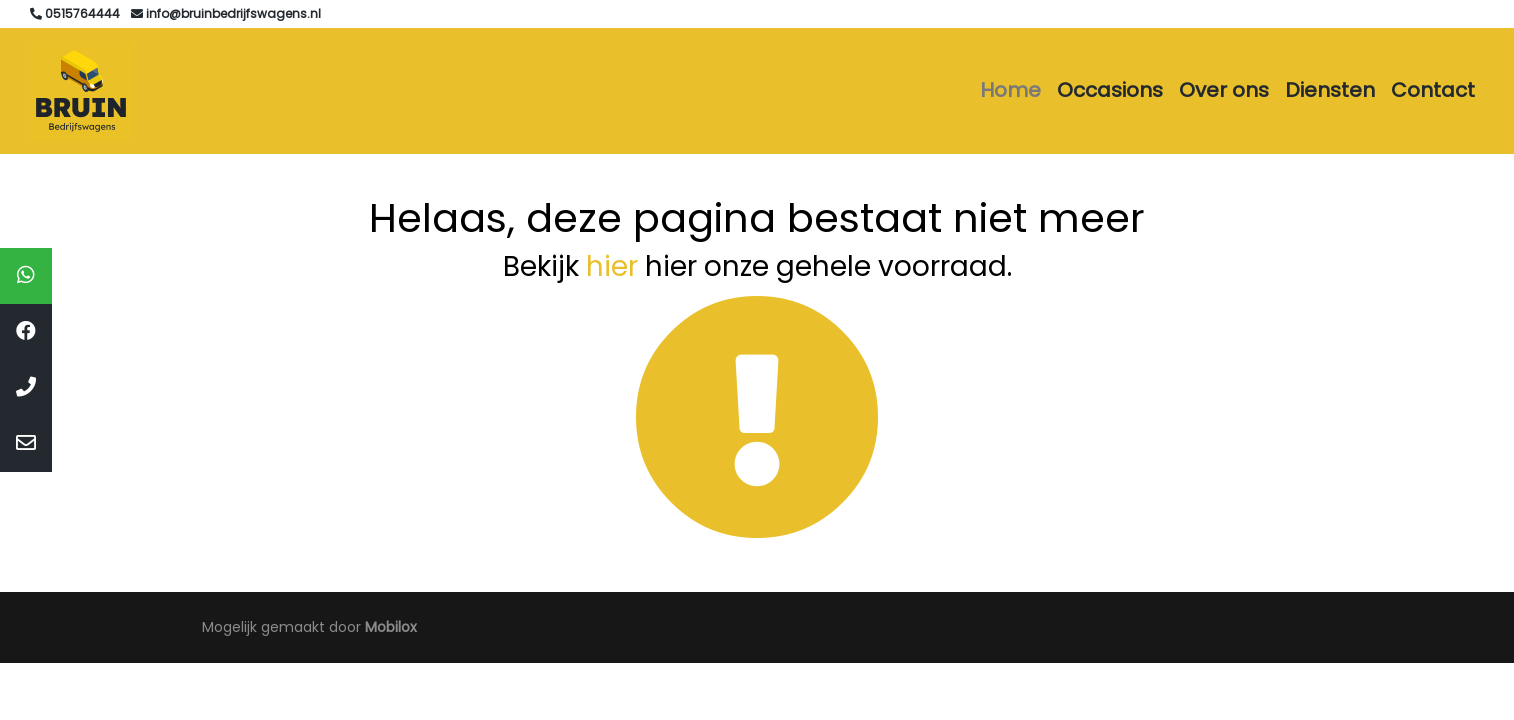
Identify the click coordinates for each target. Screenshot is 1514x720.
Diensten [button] (1330, 90)
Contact (1433, 90)
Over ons (1224, 90)
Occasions (1110, 90)
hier (612, 266)
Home (1010, 90)
